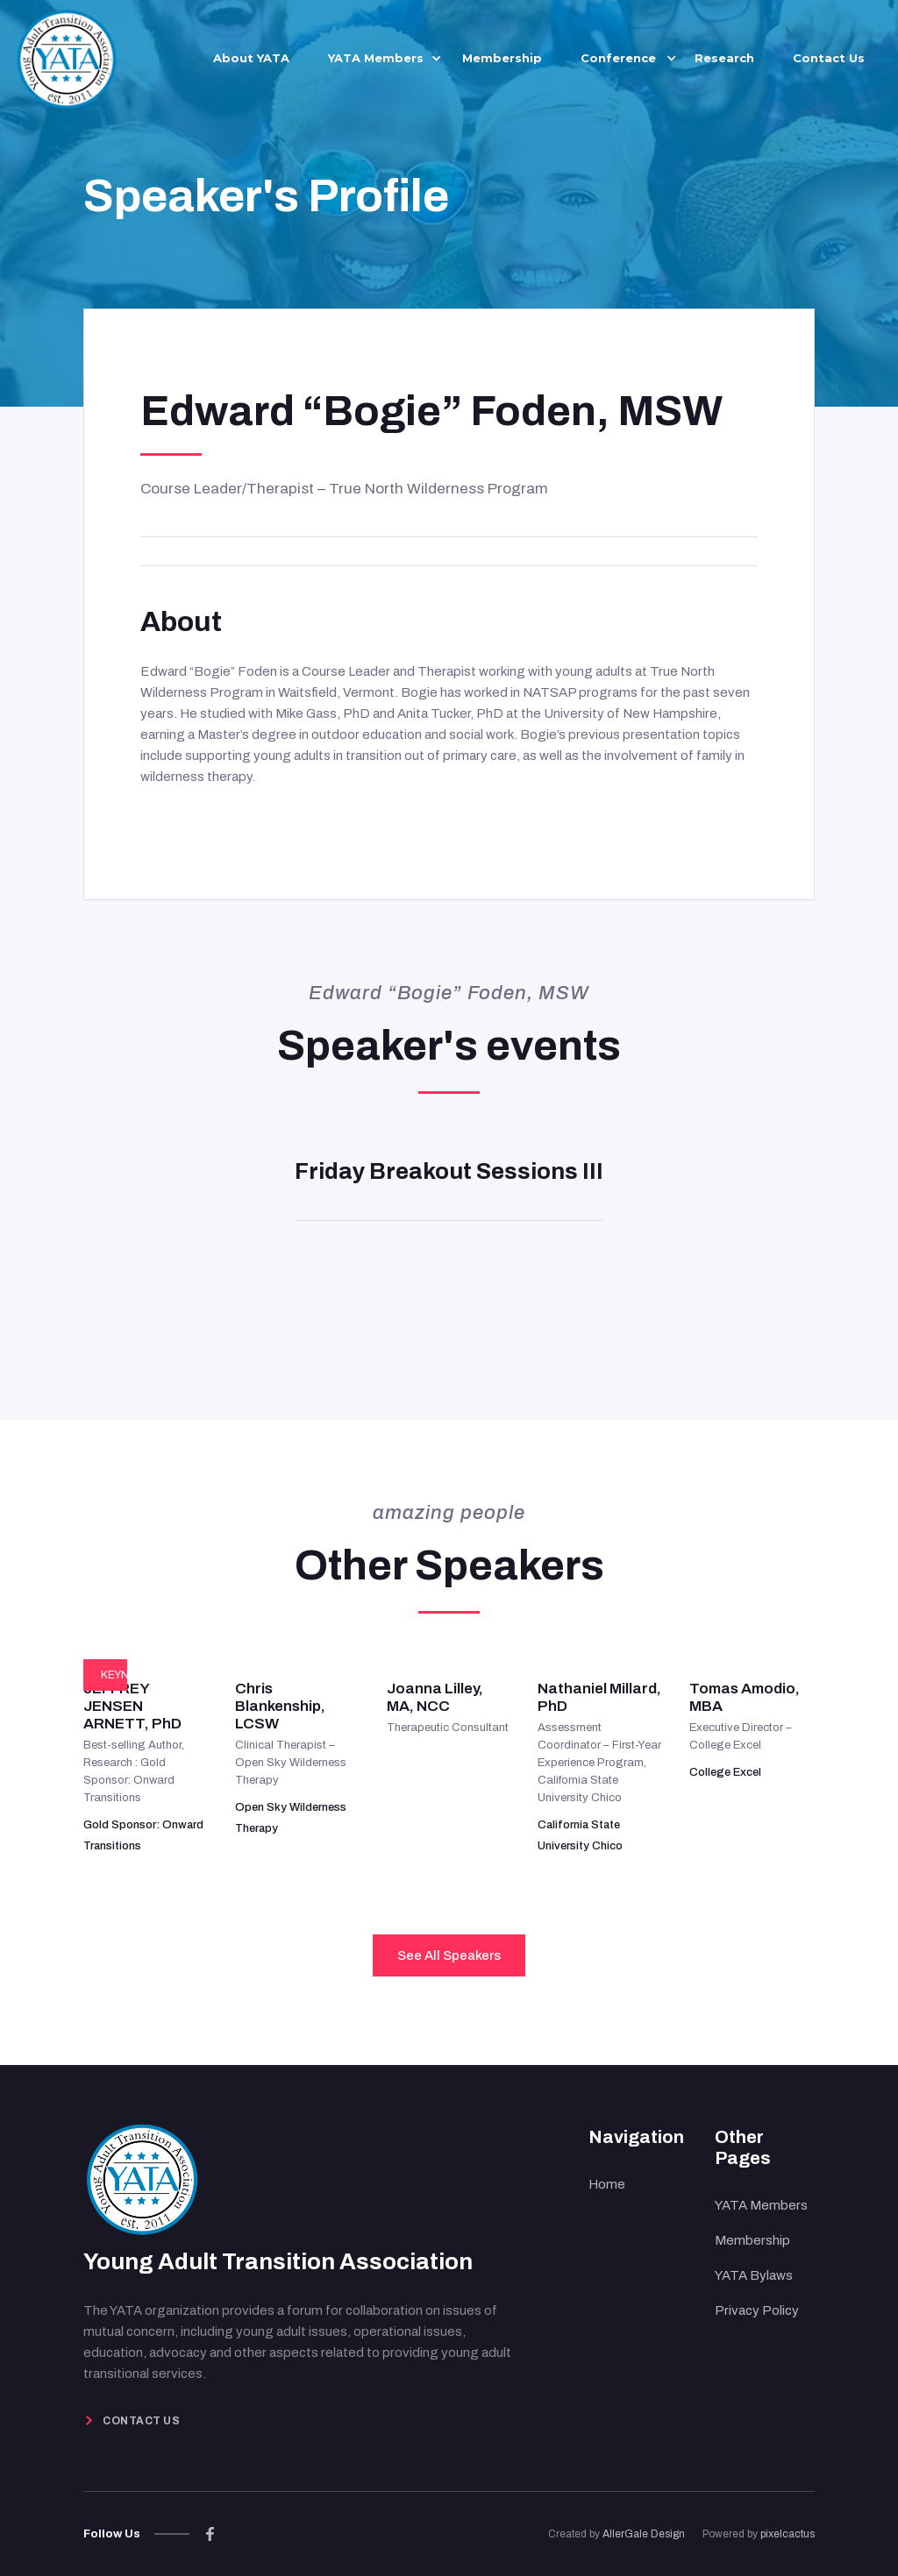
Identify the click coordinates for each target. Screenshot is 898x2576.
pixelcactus (787, 2534)
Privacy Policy (757, 2310)
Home (606, 2184)
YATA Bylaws (754, 2275)
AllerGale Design (643, 2534)
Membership (502, 58)
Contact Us (829, 58)
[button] (376, 57)
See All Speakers (449, 1955)
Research (724, 58)
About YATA (251, 58)
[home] (66, 56)
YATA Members (761, 2205)
